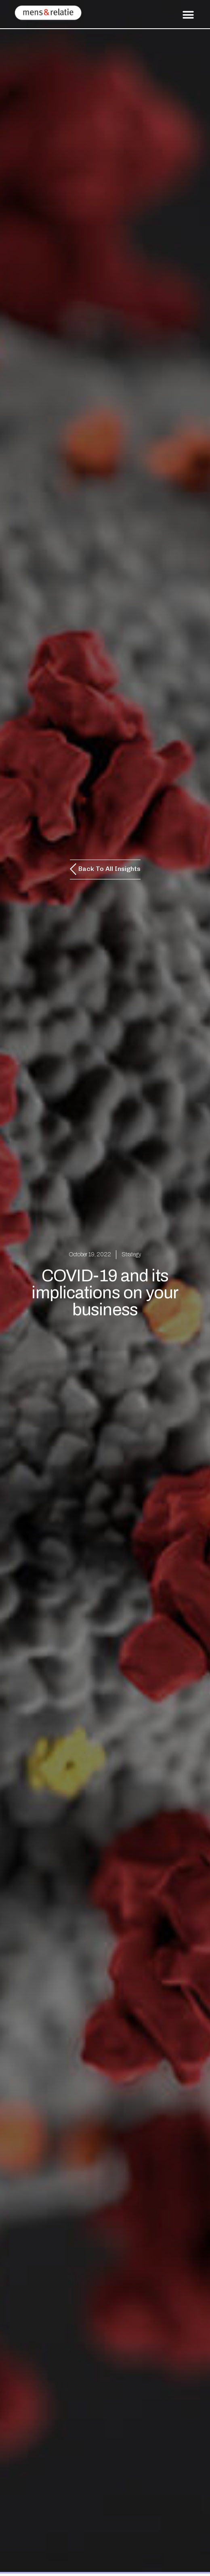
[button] (188, 15)
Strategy (131, 1254)
